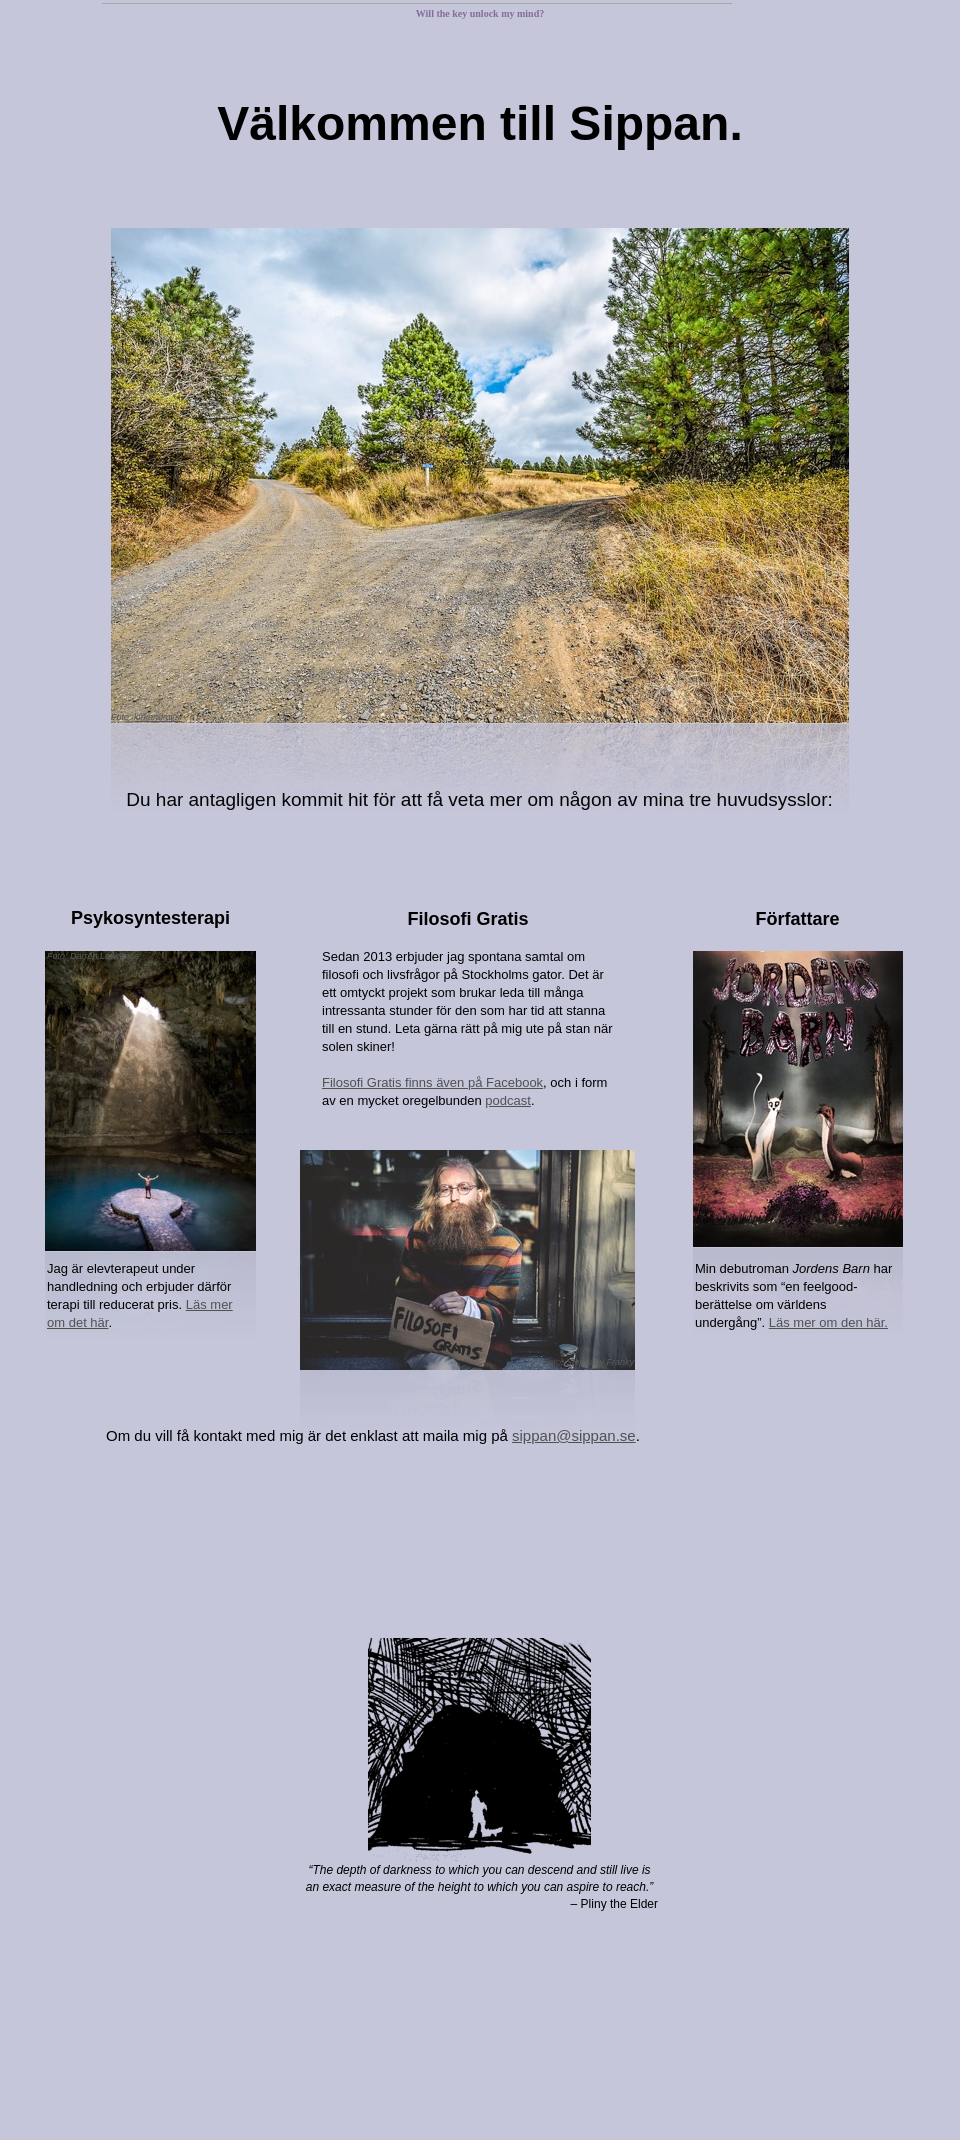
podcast (508, 1100)
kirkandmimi (158, 717)
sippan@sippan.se (574, 1435)
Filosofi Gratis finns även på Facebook (432, 1082)
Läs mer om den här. (828, 1322)
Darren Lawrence (104, 956)
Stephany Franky (600, 1362)
